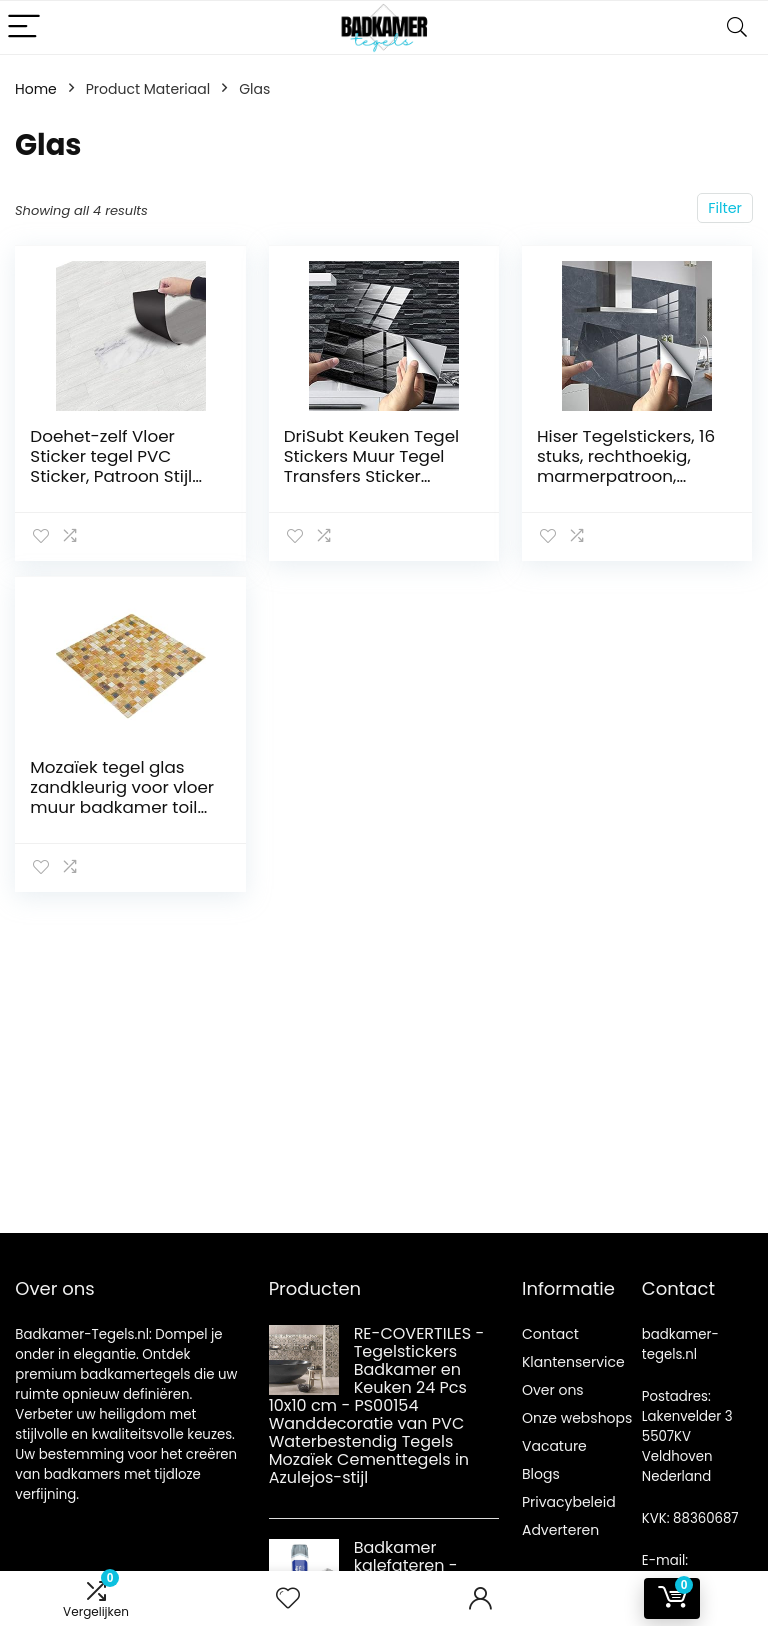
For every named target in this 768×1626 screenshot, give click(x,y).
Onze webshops (577, 1418)
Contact (550, 1334)
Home (36, 89)
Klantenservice (573, 1362)
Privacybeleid (569, 1502)
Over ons (553, 1390)
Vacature (554, 1446)
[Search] (737, 27)
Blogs (541, 1474)
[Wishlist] (288, 1598)
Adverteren (560, 1530)
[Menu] (24, 27)
